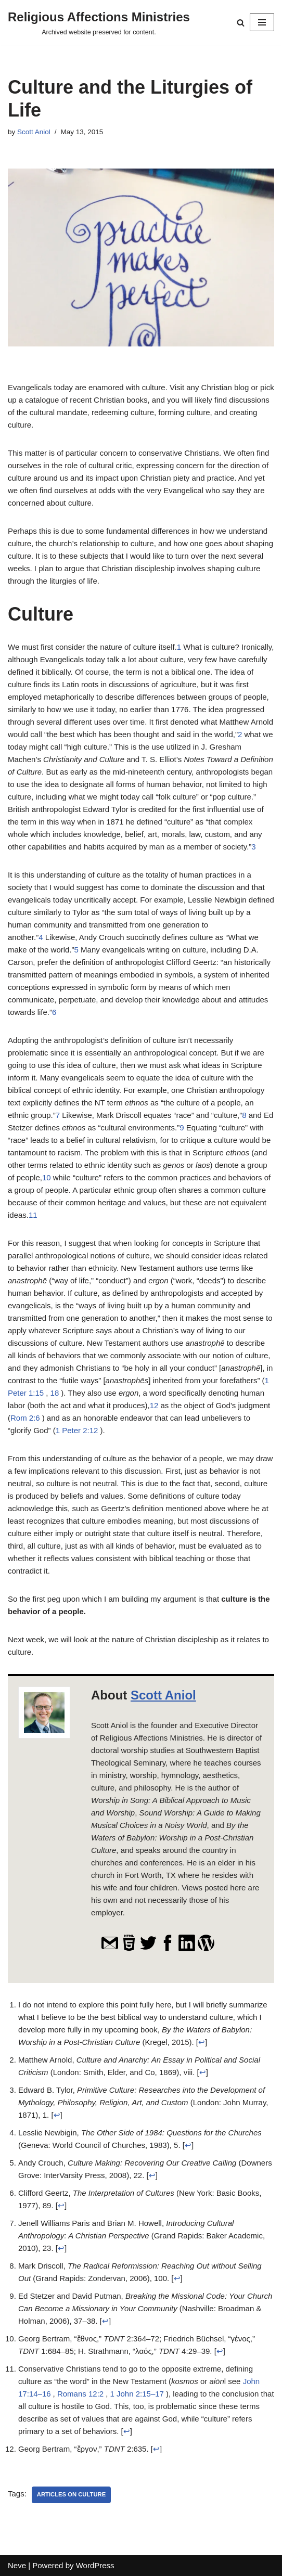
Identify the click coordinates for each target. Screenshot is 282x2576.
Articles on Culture (71, 2494)
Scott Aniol (33, 132)
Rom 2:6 (25, 1417)
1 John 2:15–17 (136, 2393)
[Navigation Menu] (262, 22)
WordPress (95, 2565)
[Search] (241, 23)
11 (33, 1214)
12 (154, 1405)
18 (54, 1392)
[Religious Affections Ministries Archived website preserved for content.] (99, 22)
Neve (17, 2565)
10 (46, 1177)
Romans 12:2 (80, 2393)
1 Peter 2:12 (77, 1430)
